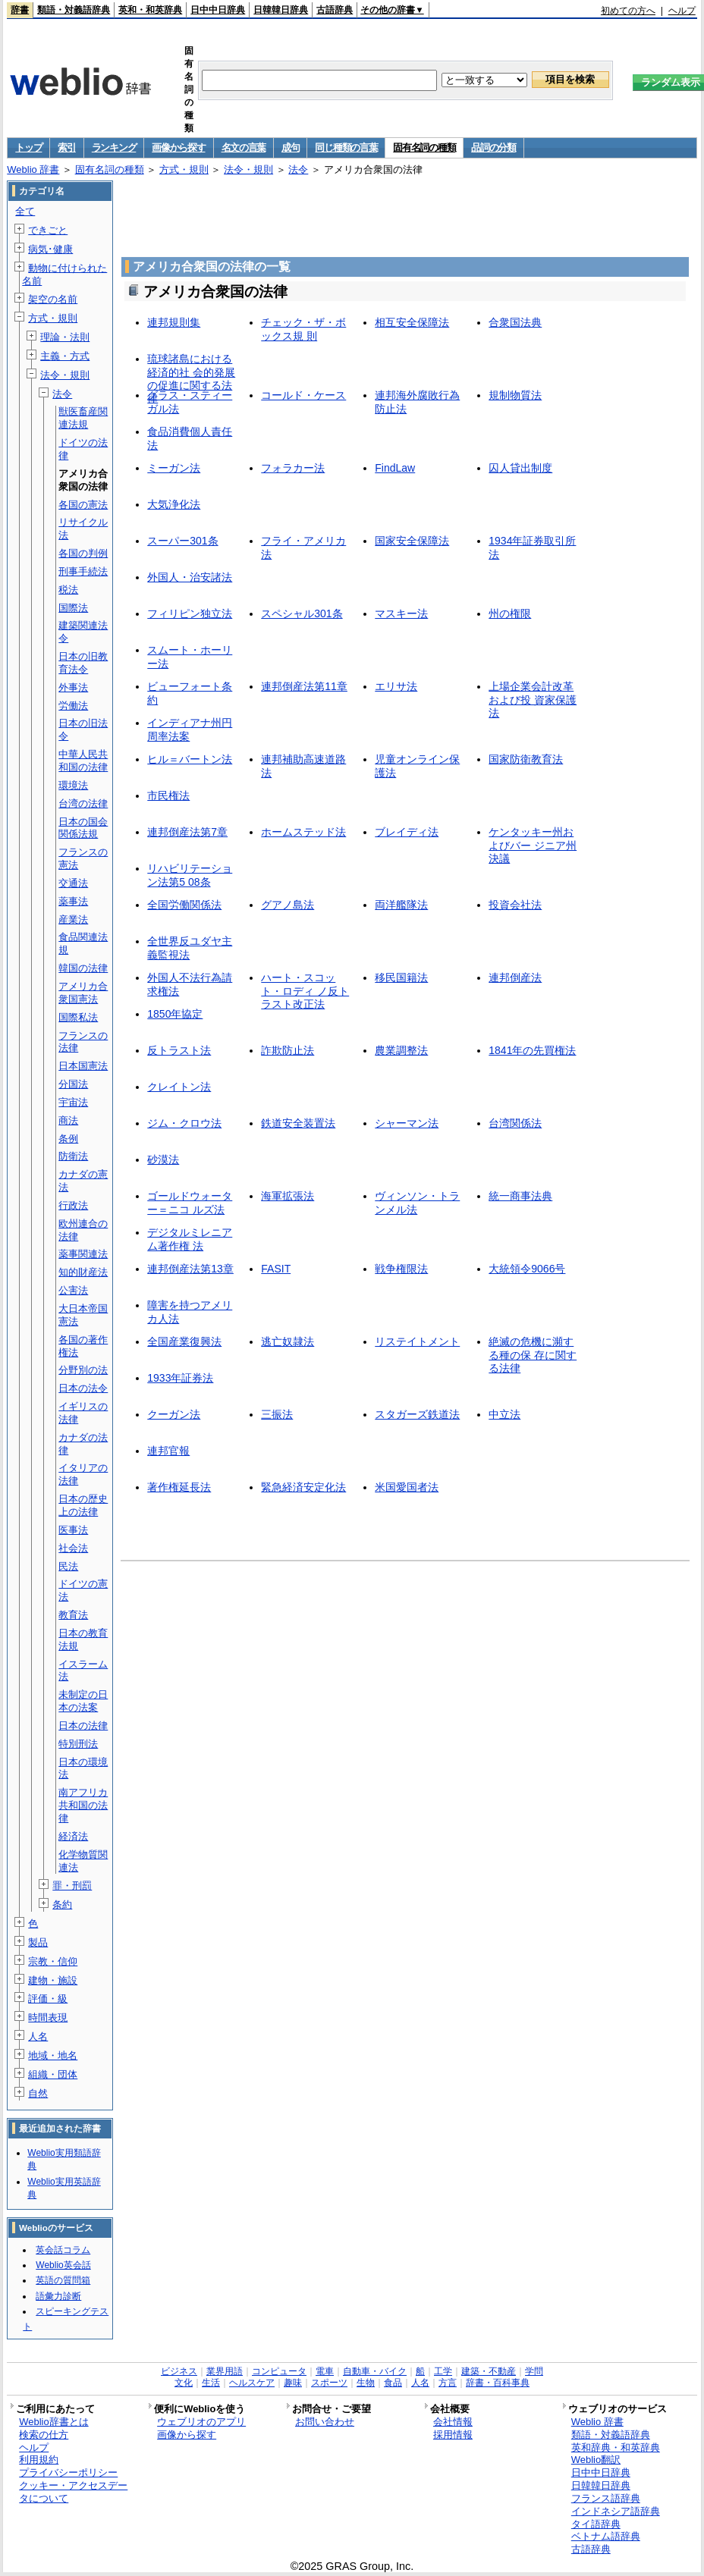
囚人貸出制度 (520, 468)
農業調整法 (401, 1050)
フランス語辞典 (605, 2498)
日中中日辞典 (217, 9)
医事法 (73, 1530)
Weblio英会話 (63, 2265)
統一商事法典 (520, 1196)
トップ (28, 147)
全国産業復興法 (184, 1341)
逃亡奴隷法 (287, 1341)
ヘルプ (682, 10)
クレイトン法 (179, 1087)
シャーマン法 (406, 1123)
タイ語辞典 (596, 2524)
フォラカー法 (293, 468)
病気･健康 (50, 249)
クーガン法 (173, 1414)
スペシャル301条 (301, 613)
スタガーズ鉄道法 (417, 1414)
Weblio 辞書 (33, 169)
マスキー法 (401, 613)
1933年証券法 (180, 1378)
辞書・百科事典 (498, 2382)
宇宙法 (73, 1102)
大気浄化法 (173, 504)
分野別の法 (83, 1370)
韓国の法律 (83, 968)
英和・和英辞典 (150, 9)
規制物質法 (515, 395)
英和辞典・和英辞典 (615, 2447)
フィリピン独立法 (189, 613)
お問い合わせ (324, 2421)
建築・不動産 (488, 2371)
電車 (325, 2371)
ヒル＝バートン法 (189, 759)
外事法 (73, 687)
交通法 (73, 883)
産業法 (73, 919)
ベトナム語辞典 (605, 2536)
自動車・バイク (375, 2371)
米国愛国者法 (406, 1487)
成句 (290, 147)
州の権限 (510, 613)
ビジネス (179, 2371)
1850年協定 (175, 1014)
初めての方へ (628, 10)
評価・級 (48, 1998)
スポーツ (329, 2382)
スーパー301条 (182, 541)
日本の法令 (83, 1388)
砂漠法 (163, 1159)
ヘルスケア (252, 2382)
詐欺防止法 (287, 1050)
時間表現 (48, 2017)
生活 (211, 2382)
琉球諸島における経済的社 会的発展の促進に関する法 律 (191, 378)
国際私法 (78, 1017)
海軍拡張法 (287, 1196)
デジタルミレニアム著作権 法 (189, 1238)
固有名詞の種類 (424, 147)
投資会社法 (515, 905)
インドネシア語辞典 (615, 2511)
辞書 (20, 9)
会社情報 (453, 2421)
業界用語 (224, 2371)
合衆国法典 (515, 322)
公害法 (73, 1290)
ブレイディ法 (406, 832)
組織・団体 (52, 2074)
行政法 (73, 1205)
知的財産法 (83, 1272)
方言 (447, 2382)
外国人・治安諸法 (189, 577)
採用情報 (453, 2434)
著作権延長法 (179, 1487)
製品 (38, 1942)
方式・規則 (184, 169)
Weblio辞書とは (53, 2421)
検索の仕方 (43, 2434)
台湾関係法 (515, 1123)
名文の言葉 (244, 147)
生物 (366, 2382)
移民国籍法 (401, 977)
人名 (38, 2036)
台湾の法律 (83, 803)
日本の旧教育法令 (83, 663)
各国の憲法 (83, 504)
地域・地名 (52, 2055)
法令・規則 (248, 169)
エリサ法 (396, 686)
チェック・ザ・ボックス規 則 (303, 328)
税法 (68, 589)
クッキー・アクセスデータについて (73, 2492)
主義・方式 (65, 356)
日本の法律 (83, 1725)
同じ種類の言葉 (346, 147)
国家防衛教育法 (526, 759)
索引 (66, 147)
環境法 (73, 785)
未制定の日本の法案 (83, 1701)
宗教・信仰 (52, 1961)
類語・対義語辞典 (73, 9)
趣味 (293, 2382)
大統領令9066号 (527, 1269)
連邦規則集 (173, 322)
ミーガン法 (173, 468)
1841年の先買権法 (532, 1050)
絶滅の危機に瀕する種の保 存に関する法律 (533, 1354)
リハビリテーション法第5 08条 (189, 874)
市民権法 (168, 795)
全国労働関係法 (184, 905)
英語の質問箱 (63, 2280)
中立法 (504, 1414)
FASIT (276, 1269)
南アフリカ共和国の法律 (83, 1805)
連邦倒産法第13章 (190, 1269)
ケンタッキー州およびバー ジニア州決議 (533, 845)
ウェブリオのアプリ (201, 2421)
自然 (38, 2093)
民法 (68, 1566)
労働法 (73, 705)
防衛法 (73, 1156)
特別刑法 (78, 1743)
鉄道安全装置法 (298, 1123)
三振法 (277, 1414)
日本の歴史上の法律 (83, 1505)
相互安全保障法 (412, 322)
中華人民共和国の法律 (83, 760)
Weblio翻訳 (596, 2459)
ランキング (114, 147)
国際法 (73, 607)
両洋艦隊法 (401, 905)
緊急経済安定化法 (303, 1487)
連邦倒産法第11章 (304, 686)
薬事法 (73, 901)
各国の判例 (83, 553)
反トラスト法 (179, 1050)
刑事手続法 (83, 571)
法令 (298, 169)
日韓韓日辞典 (280, 9)
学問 (534, 2371)
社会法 (73, 1548)
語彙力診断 (58, 2296)
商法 (68, 1120)
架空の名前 (52, 299)
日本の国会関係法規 (83, 828)
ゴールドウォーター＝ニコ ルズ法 (189, 1202)
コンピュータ (279, 2371)
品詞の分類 (493, 147)
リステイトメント (417, 1341)
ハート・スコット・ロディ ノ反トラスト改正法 (305, 990)
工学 (443, 2371)
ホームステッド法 (303, 832)
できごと (48, 230)
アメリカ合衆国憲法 (83, 993)
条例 (68, 1138)
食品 (393, 2382)
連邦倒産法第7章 (187, 832)
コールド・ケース (303, 395)
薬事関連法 (83, 1254)
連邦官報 (168, 1451)
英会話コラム (63, 2250)
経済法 (73, 1836)
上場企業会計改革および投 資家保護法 (533, 699)
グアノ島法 (287, 905)
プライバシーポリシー (68, 2472)
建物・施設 (52, 1980)
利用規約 (38, 2459)
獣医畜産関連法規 (83, 418)
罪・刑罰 (72, 1885)
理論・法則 (65, 337)
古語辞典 (334, 9)
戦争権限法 (401, 1269)
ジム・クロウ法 (184, 1123)
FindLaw (395, 468)
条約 (62, 1904)
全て (25, 211)
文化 (183, 2382)
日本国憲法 (83, 1066)
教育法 (73, 1615)
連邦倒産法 (515, 977)
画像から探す (178, 147)
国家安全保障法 (412, 541)
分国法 (73, 1084)
